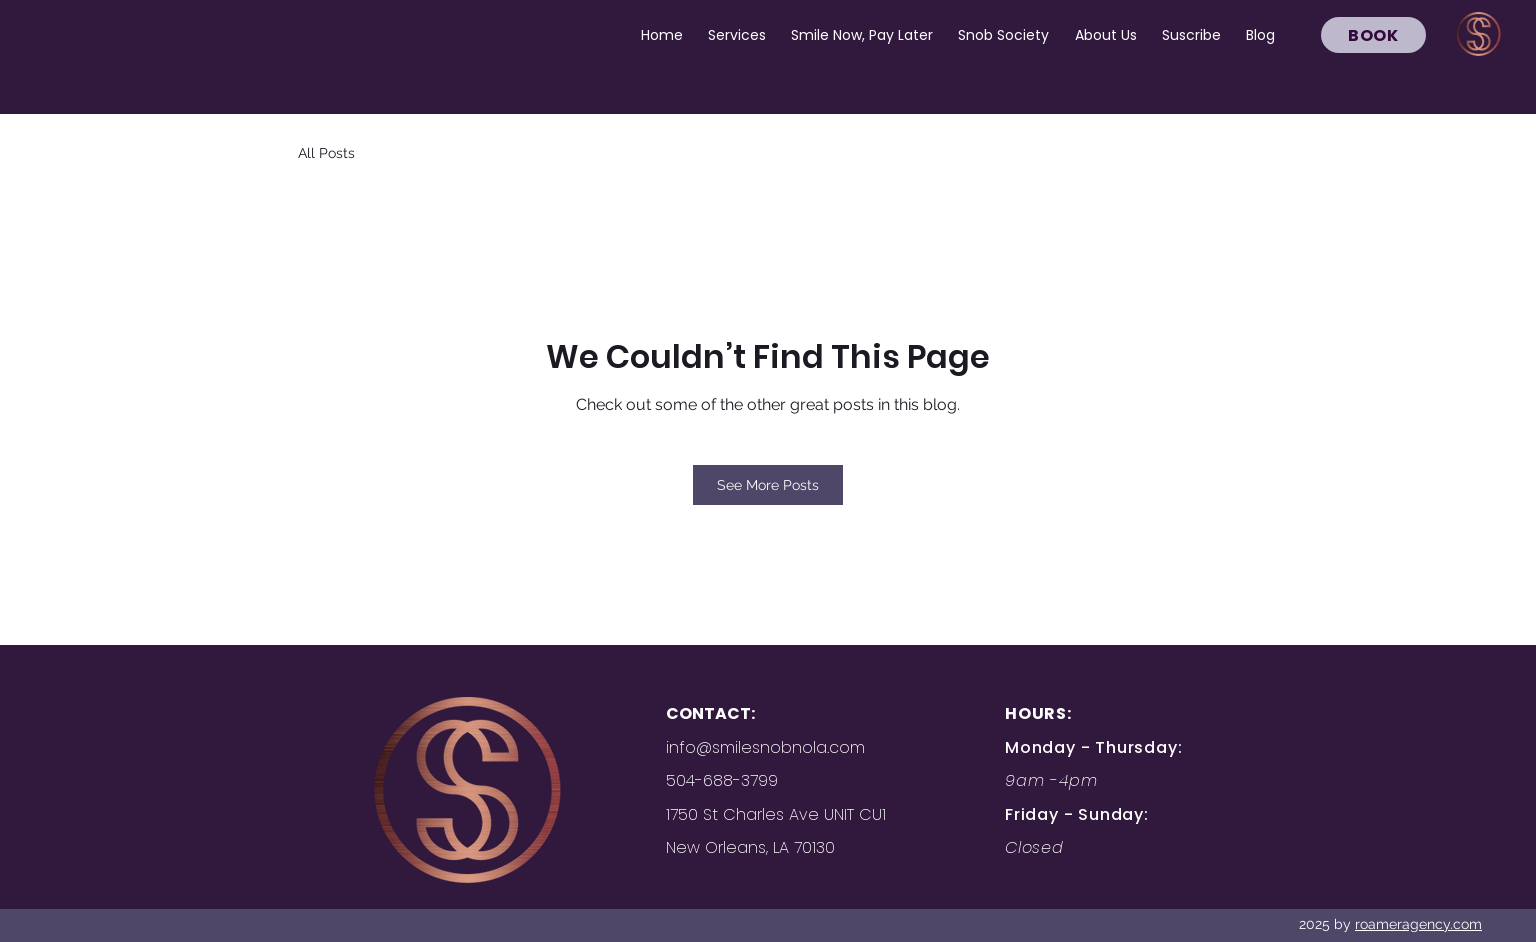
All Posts (326, 153)
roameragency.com (1418, 924)
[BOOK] (1373, 35)
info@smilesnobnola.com (765, 747)
